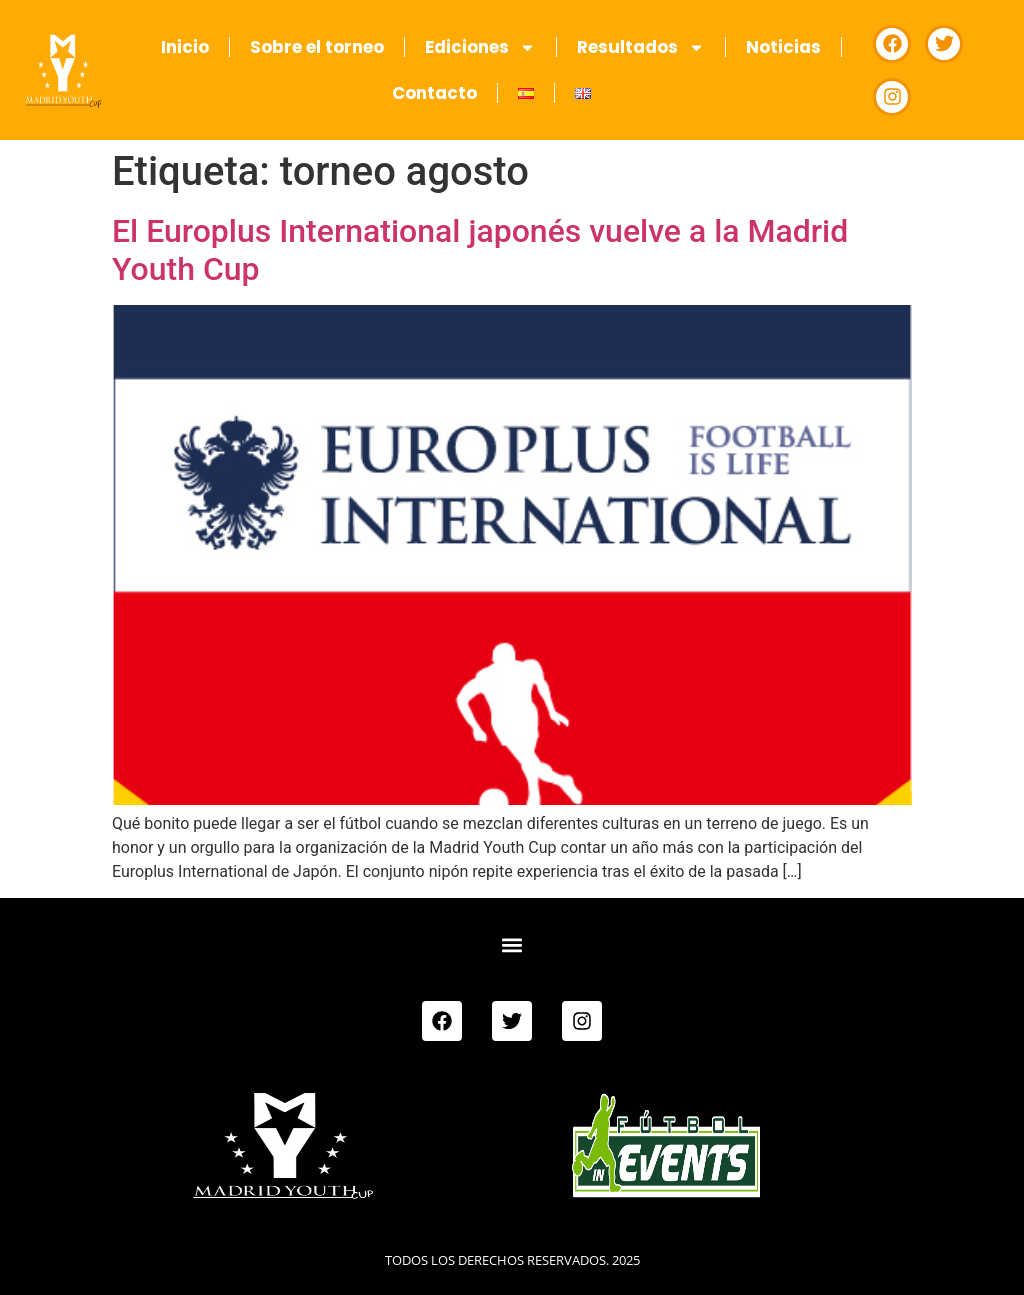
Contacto (434, 93)
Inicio (185, 47)
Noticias (783, 47)
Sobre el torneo (317, 47)
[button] (511, 944)
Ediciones (480, 47)
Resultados (641, 47)
